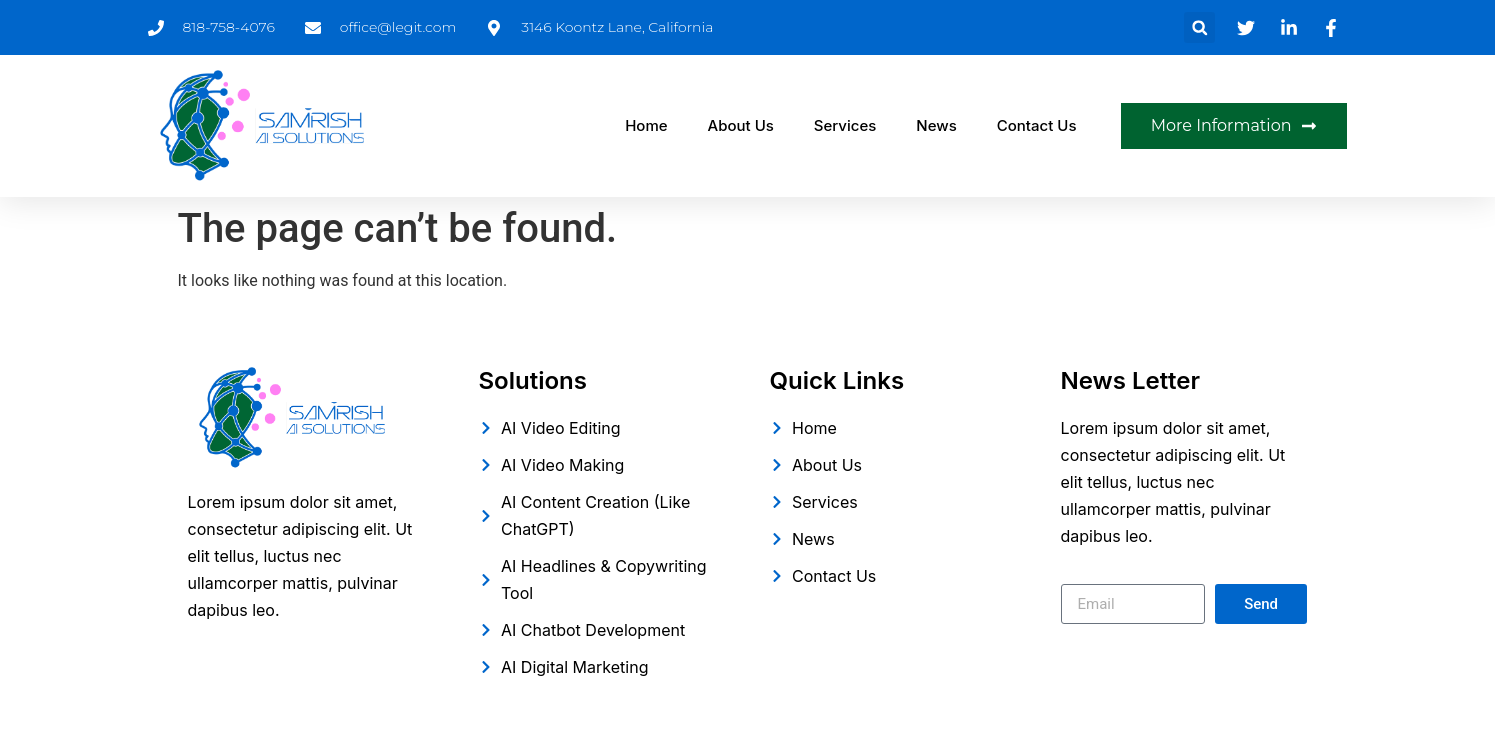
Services (845, 125)
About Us (741, 125)
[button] (1199, 27)
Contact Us (1037, 125)
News (936, 125)
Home (646, 125)
